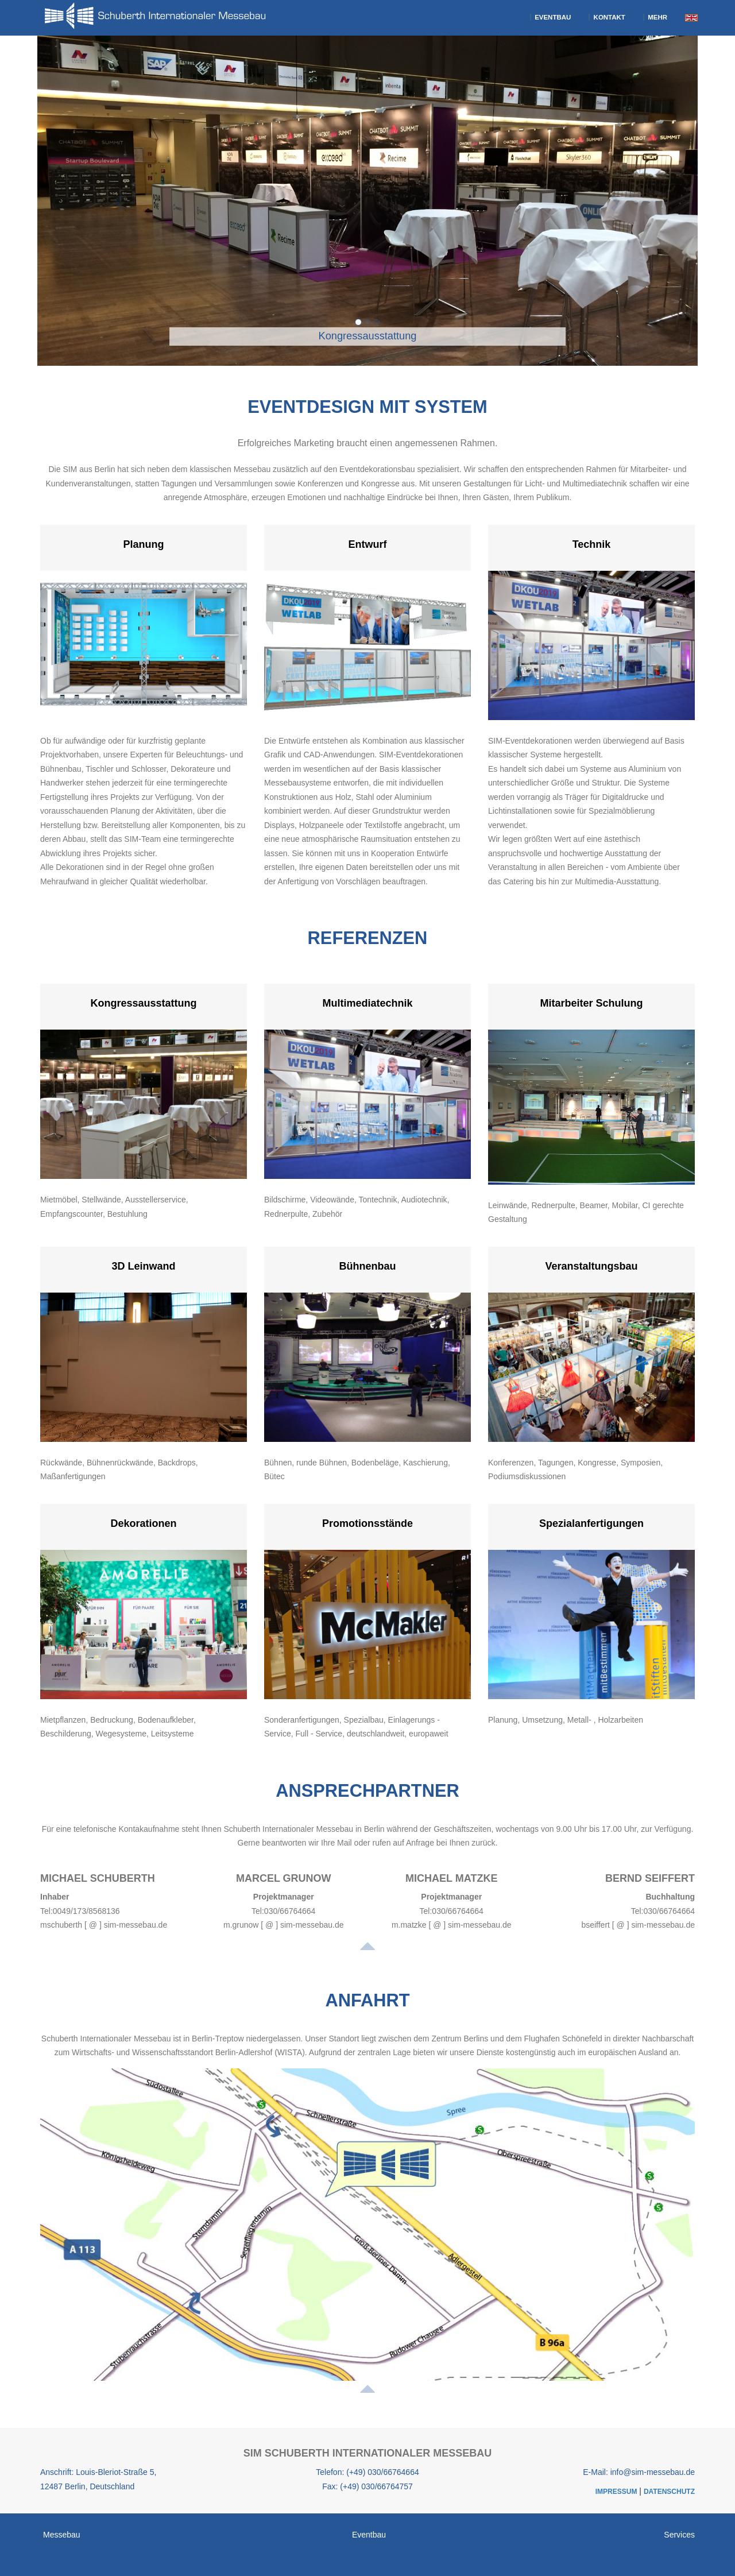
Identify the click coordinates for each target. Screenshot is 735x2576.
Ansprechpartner (367, 1791)
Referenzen (368, 938)
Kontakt (607, 17)
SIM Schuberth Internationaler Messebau (367, 2453)
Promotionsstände (367, 1523)
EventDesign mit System (367, 407)
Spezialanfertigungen (591, 1523)
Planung (143, 544)
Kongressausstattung (143, 1003)
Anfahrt (367, 2000)
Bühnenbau (367, 1266)
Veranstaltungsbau (591, 1266)
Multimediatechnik (367, 1003)
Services (679, 2534)
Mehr (655, 17)
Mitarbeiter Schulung (591, 1003)
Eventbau (550, 17)
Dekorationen (143, 1523)
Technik (591, 544)
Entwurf (368, 544)
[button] (120, 202)
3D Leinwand (143, 1266)
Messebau (61, 2534)
